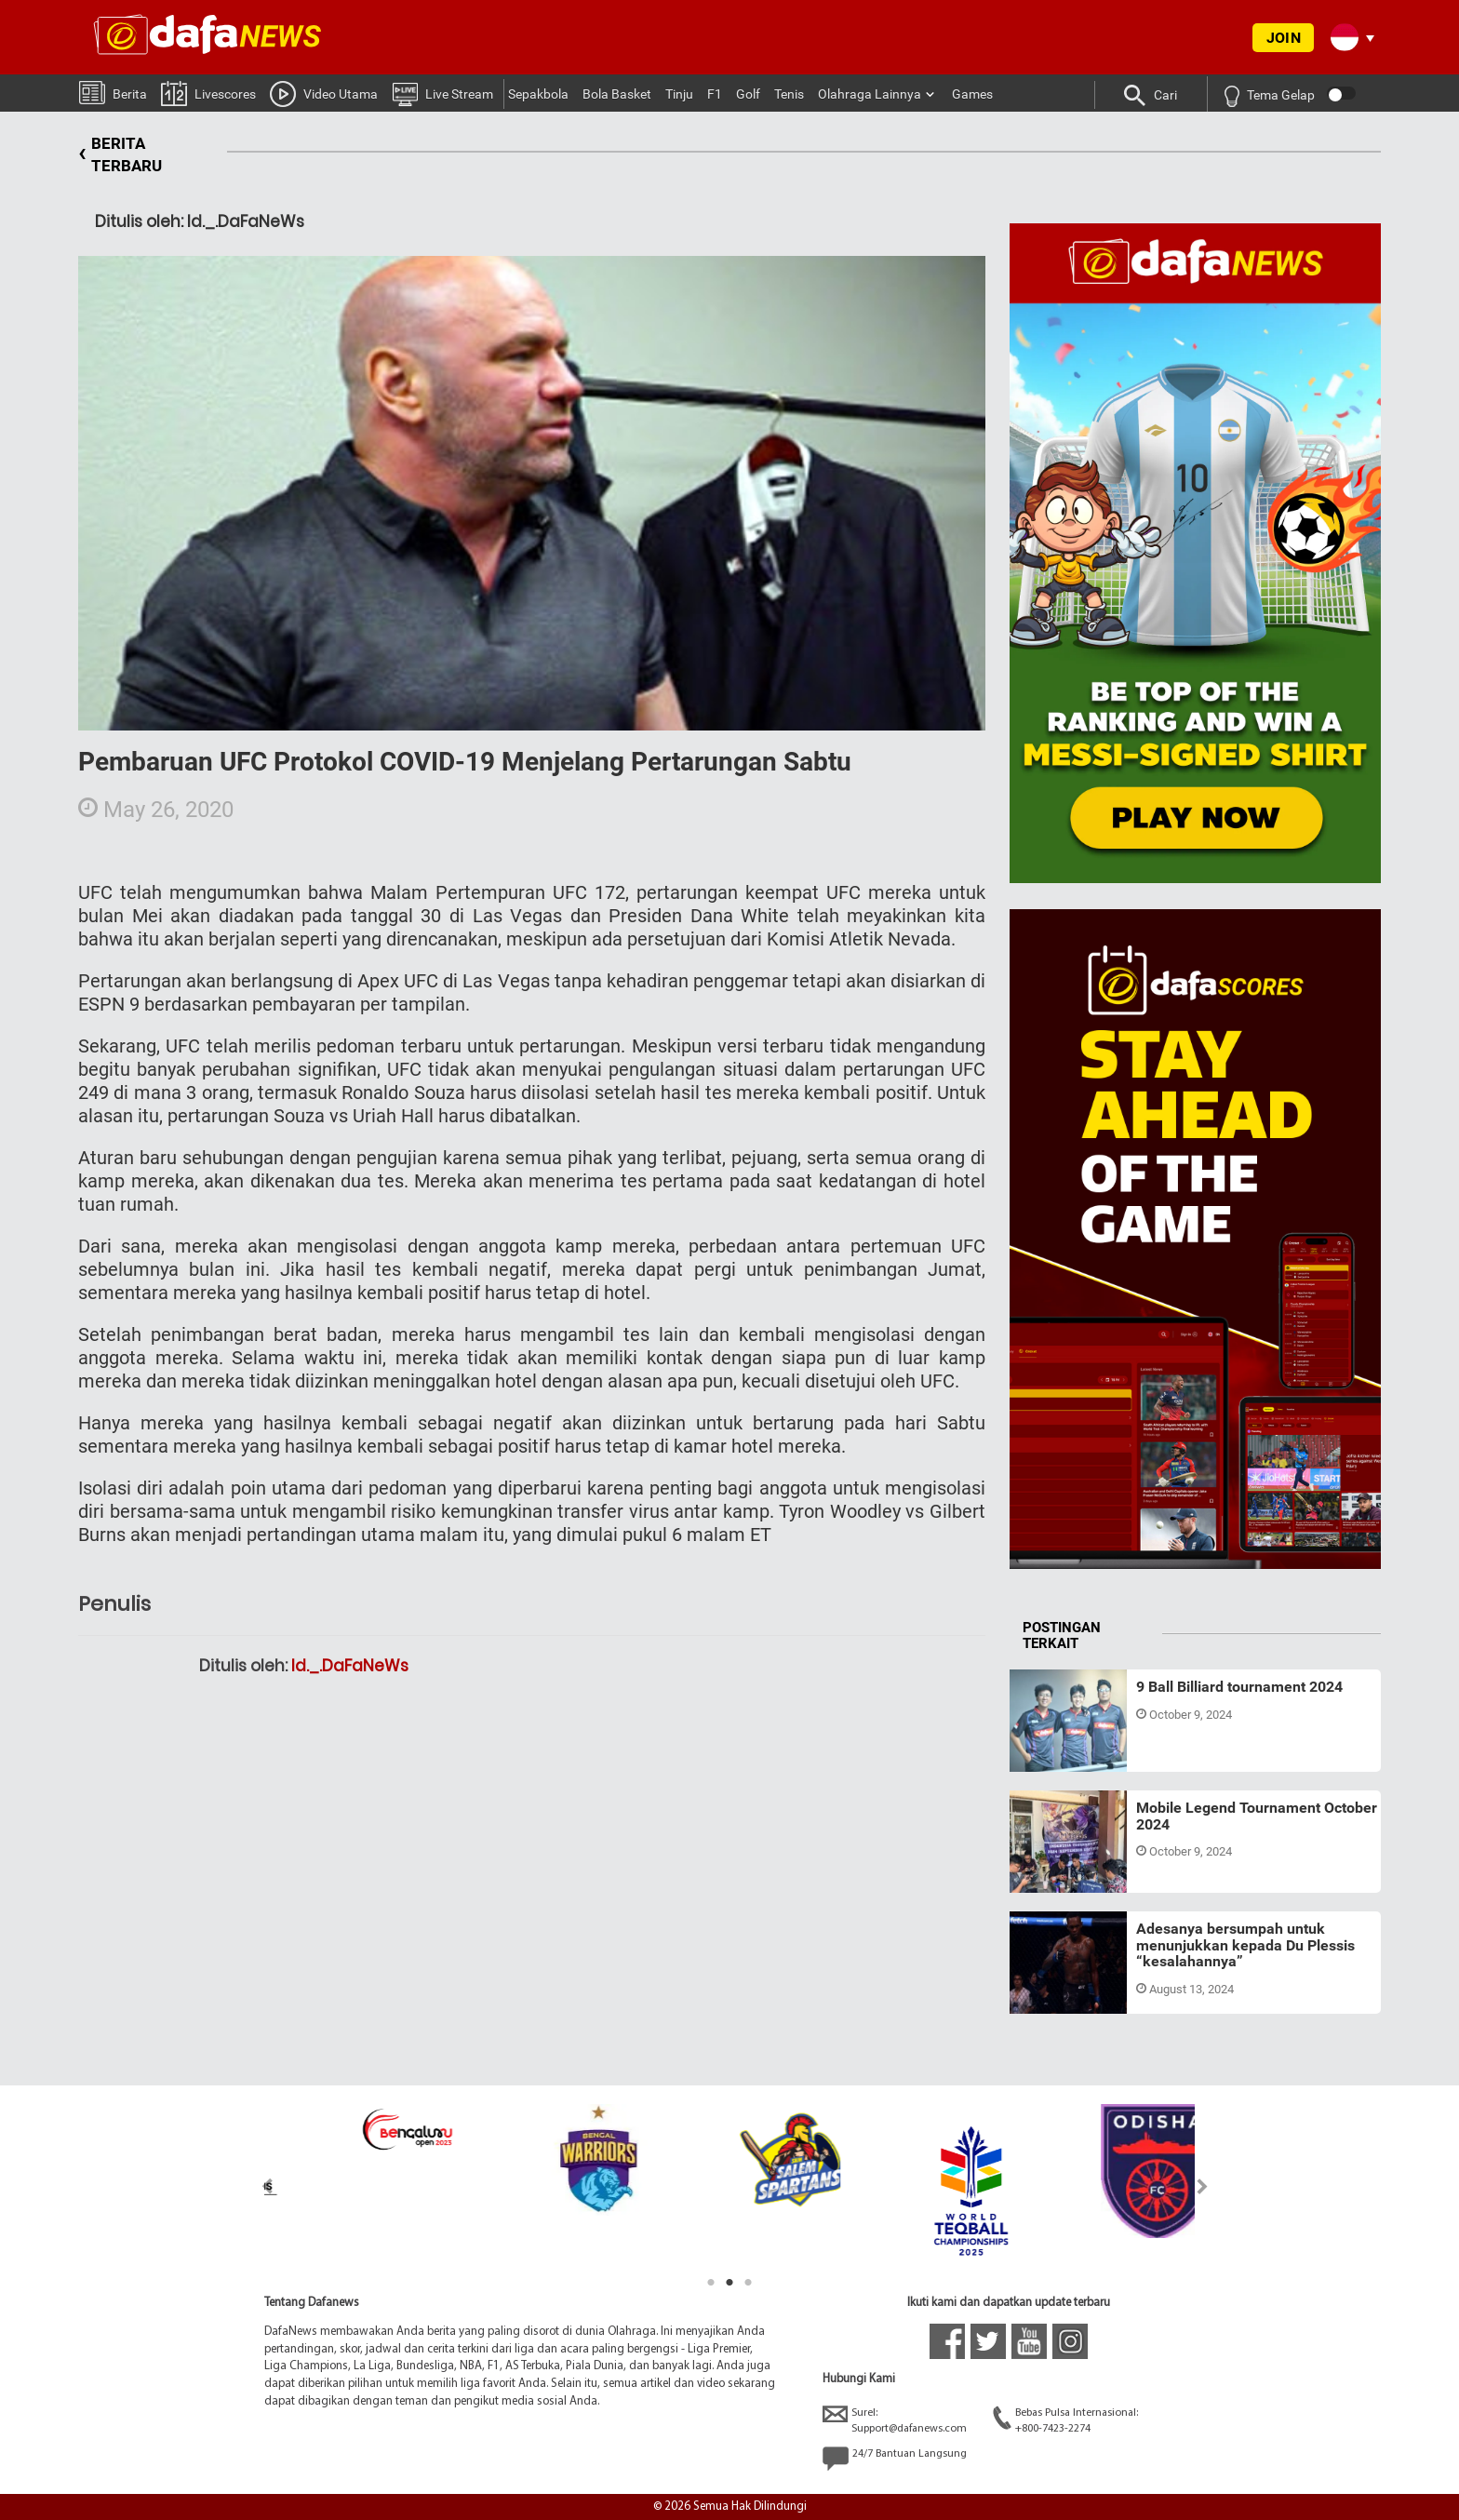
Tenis (789, 94)
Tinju (679, 94)
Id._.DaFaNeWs (349, 1666)
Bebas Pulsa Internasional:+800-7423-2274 (1065, 2420)
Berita (113, 91)
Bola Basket (616, 94)
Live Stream (442, 93)
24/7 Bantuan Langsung (895, 2458)
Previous (256, 2186)
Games (972, 94)
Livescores (208, 92)
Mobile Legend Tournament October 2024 (1256, 1816)
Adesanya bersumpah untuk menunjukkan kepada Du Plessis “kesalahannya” (1245, 1945)
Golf (748, 94)
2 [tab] (729, 2282)
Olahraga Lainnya (869, 94)
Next (1202, 2186)
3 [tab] (748, 2282)
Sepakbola (538, 94)
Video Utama (324, 93)
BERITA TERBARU (120, 155)
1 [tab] (711, 2282)
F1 (714, 94)
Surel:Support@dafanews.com (895, 2420)
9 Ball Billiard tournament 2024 (1239, 1687)
